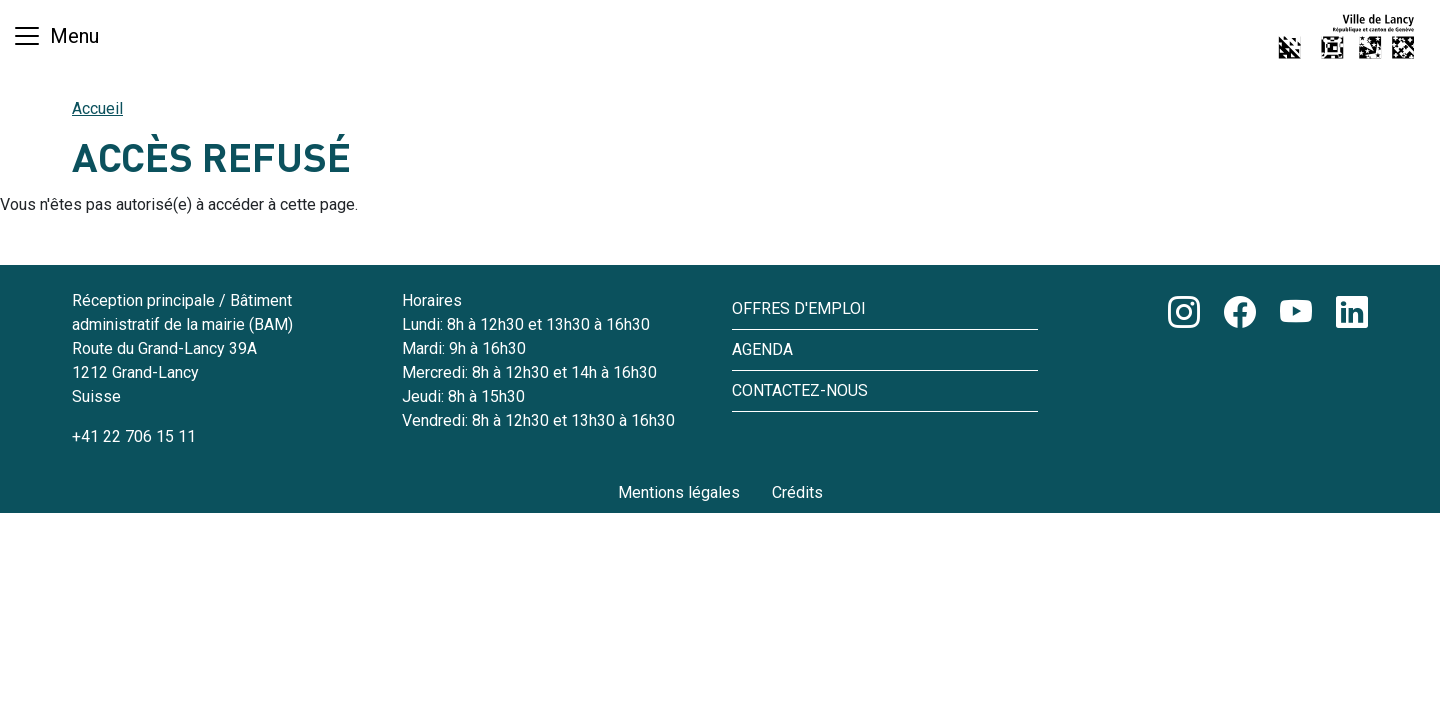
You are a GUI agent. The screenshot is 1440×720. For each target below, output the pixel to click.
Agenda (762, 349)
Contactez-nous (800, 390)
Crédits (797, 492)
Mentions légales (679, 492)
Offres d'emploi (799, 308)
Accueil (97, 108)
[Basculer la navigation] (55, 36)
